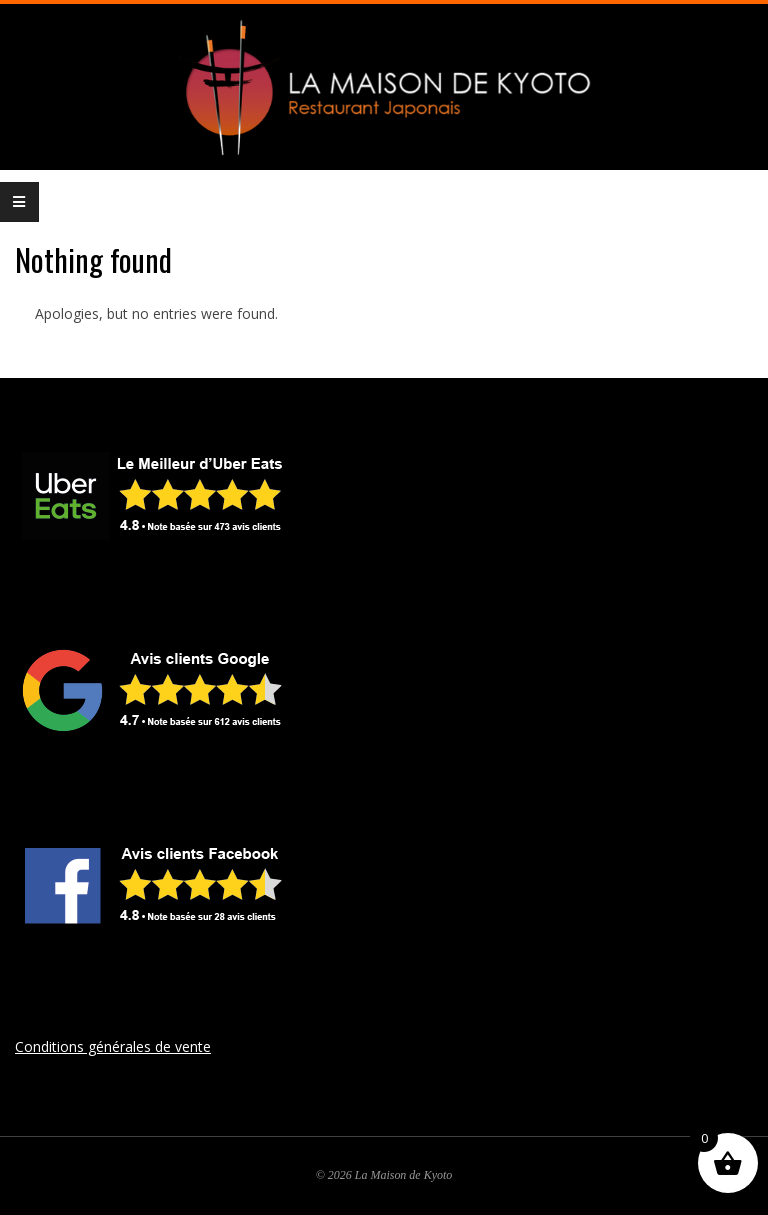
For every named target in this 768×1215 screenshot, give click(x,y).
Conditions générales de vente (113, 1046)
